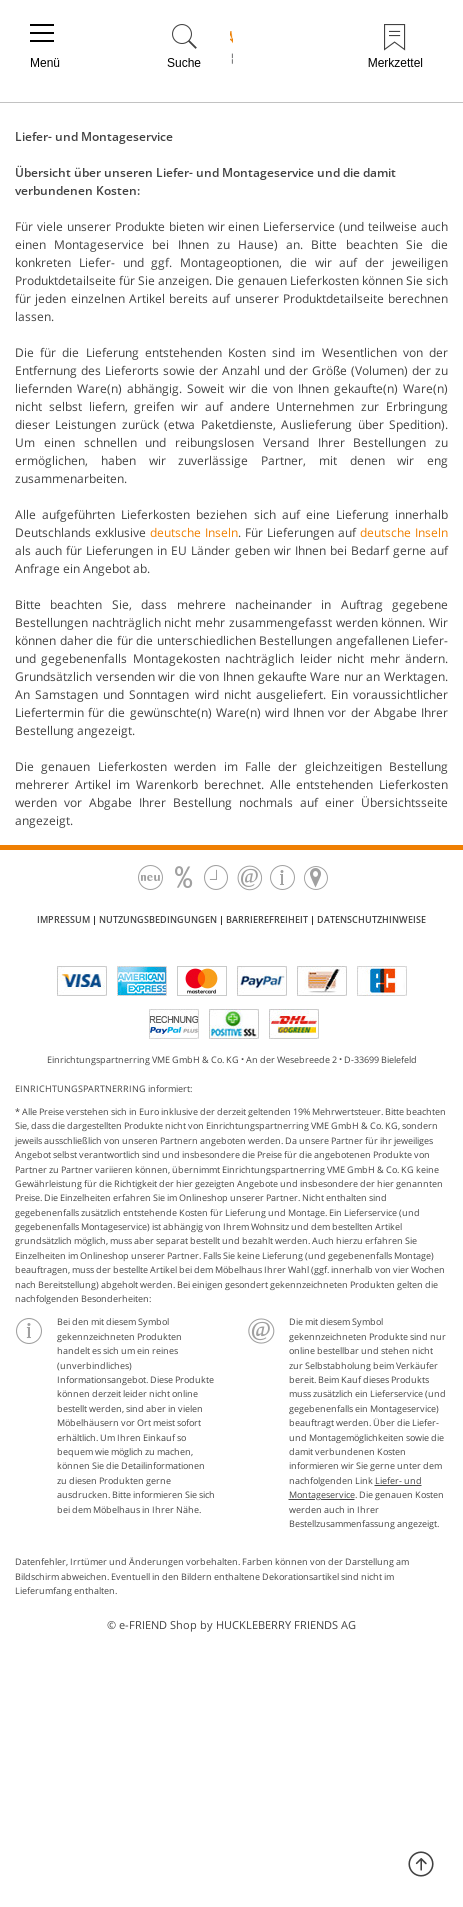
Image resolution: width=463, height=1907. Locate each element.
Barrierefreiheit (267, 919)
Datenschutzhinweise (371, 919)
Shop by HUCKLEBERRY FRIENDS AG (263, 1624)
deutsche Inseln (194, 532)
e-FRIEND (143, 1624)
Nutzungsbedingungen (158, 919)
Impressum (63, 919)
